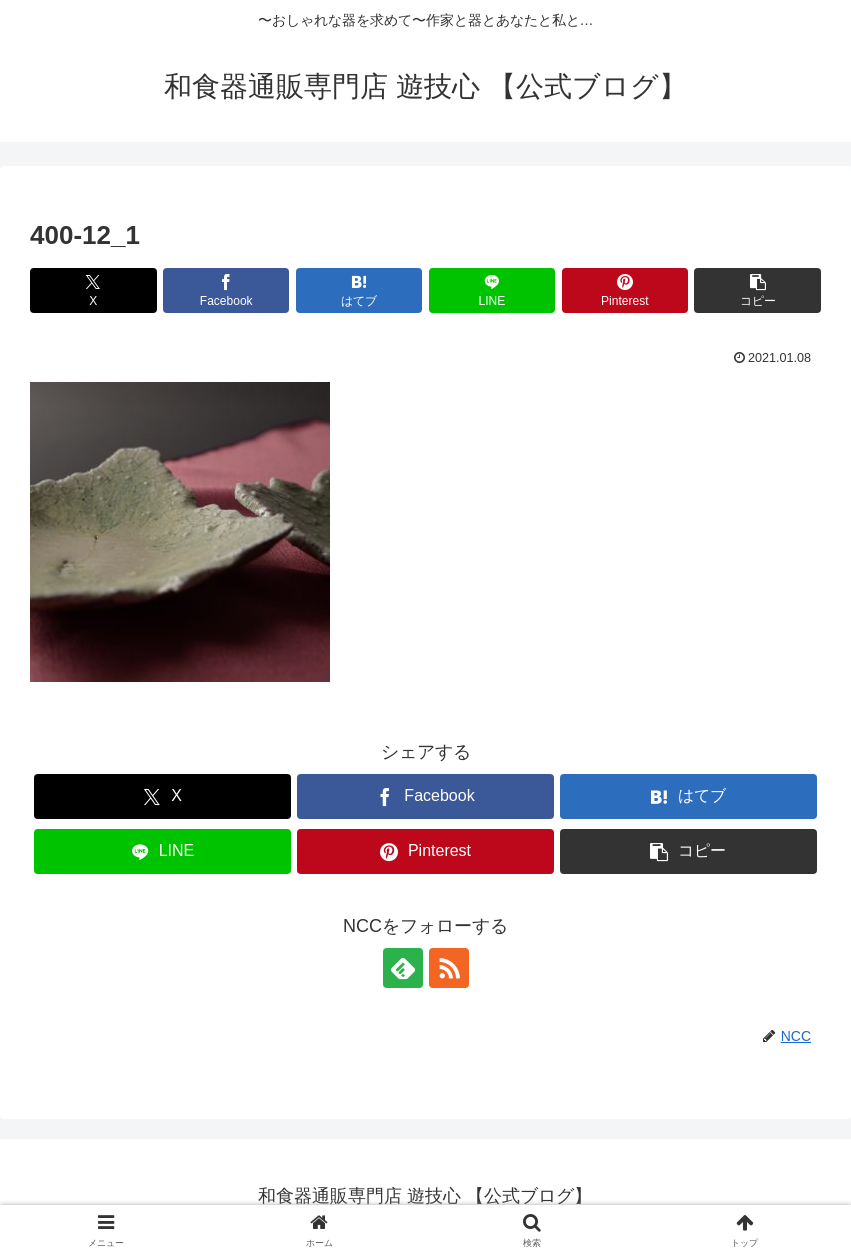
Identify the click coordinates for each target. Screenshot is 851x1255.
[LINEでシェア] (492, 290)
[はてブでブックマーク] (359, 290)
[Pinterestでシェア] (625, 290)
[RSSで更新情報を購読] (449, 968)
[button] (757, 290)
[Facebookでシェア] (226, 290)
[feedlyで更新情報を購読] (403, 968)
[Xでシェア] (93, 290)
